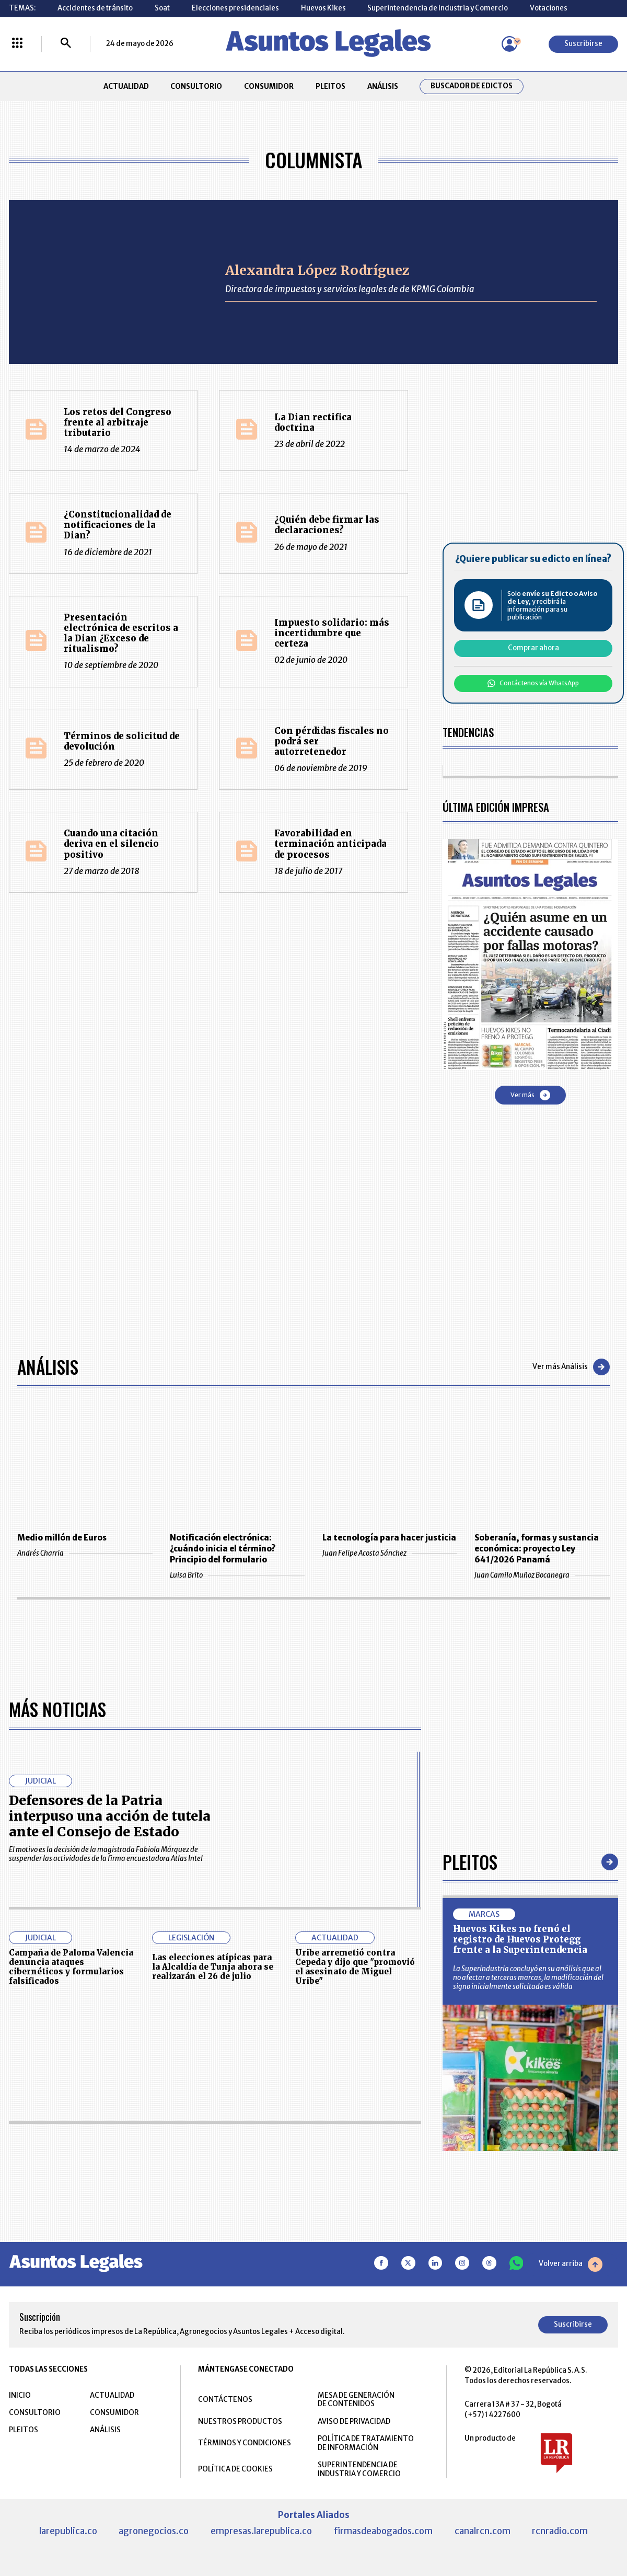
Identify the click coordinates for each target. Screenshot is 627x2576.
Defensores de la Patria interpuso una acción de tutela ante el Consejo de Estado (110, 1816)
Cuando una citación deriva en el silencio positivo (111, 844)
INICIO (20, 2395)
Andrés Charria (84, 1553)
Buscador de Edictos (472, 86)
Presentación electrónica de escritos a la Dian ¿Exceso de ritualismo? (121, 633)
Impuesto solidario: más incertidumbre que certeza (331, 633)
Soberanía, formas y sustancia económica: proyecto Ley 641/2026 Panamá (536, 1549)
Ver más (530, 1095)
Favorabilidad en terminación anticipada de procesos (330, 844)
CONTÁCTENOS (225, 2399)
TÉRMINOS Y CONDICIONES (244, 2443)
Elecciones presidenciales (235, 8)
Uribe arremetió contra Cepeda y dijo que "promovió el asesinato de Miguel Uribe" (355, 1967)
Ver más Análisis (571, 1367)
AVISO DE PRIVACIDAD (354, 2421)
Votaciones (548, 8)
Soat (162, 8)
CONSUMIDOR (269, 86)
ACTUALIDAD (126, 86)
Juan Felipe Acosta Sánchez (389, 1553)
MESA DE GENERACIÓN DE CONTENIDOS (356, 2400)
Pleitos (470, 1862)
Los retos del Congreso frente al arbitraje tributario (117, 423)
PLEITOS (330, 86)
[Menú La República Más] (17, 44)
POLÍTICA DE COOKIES (235, 2469)
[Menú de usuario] (509, 44)
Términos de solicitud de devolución (122, 741)
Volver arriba (570, 2264)
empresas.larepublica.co (261, 2531)
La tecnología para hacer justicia (389, 1538)
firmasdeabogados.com (383, 2531)
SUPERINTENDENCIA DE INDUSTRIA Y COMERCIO (359, 2469)
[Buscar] (65, 44)
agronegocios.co (154, 2531)
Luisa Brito (237, 1575)
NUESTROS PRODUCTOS (240, 2421)
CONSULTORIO (196, 86)
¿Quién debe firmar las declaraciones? (326, 525)
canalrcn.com (482, 2531)
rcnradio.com (560, 2531)
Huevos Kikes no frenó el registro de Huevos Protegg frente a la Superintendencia (520, 1940)
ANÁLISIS (382, 86)
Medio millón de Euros (62, 1538)
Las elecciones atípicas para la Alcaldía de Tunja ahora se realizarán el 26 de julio (212, 1966)
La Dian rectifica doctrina (313, 422)
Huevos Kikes (323, 8)
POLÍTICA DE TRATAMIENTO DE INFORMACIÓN (366, 2443)
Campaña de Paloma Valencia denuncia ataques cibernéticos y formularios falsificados (71, 1967)
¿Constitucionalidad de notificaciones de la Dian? (117, 525)
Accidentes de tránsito (95, 8)
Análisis (47, 1367)
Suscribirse (583, 43)
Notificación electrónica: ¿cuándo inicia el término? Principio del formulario (223, 1549)
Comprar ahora (533, 647)
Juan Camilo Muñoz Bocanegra (541, 1575)
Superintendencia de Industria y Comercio (437, 8)
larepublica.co (68, 2531)
